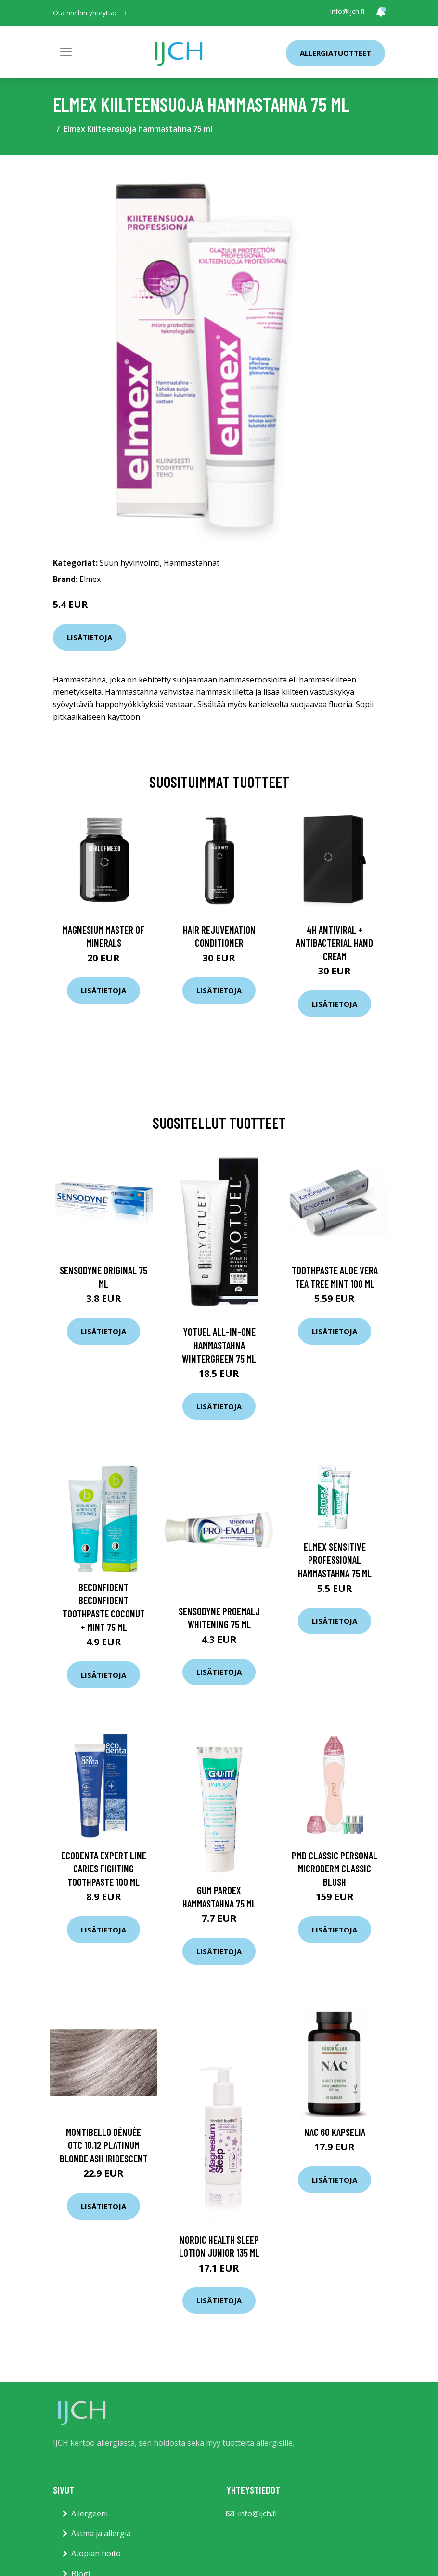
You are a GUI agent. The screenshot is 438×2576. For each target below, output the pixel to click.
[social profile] (125, 13)
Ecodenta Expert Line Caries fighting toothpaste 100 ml (103, 1868)
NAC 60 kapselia (334, 2132)
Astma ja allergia (101, 2533)
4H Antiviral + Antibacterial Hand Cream (334, 942)
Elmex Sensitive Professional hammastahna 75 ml (335, 1560)
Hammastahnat (191, 562)
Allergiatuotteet (335, 53)
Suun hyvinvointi (130, 562)
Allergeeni (89, 2513)
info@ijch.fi (347, 11)
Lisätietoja (89, 637)
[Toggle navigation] (66, 52)
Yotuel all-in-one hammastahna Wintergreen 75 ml (219, 1345)
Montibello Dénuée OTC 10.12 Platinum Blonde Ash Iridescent (104, 2145)
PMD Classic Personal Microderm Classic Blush (334, 1868)
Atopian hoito (96, 2553)
